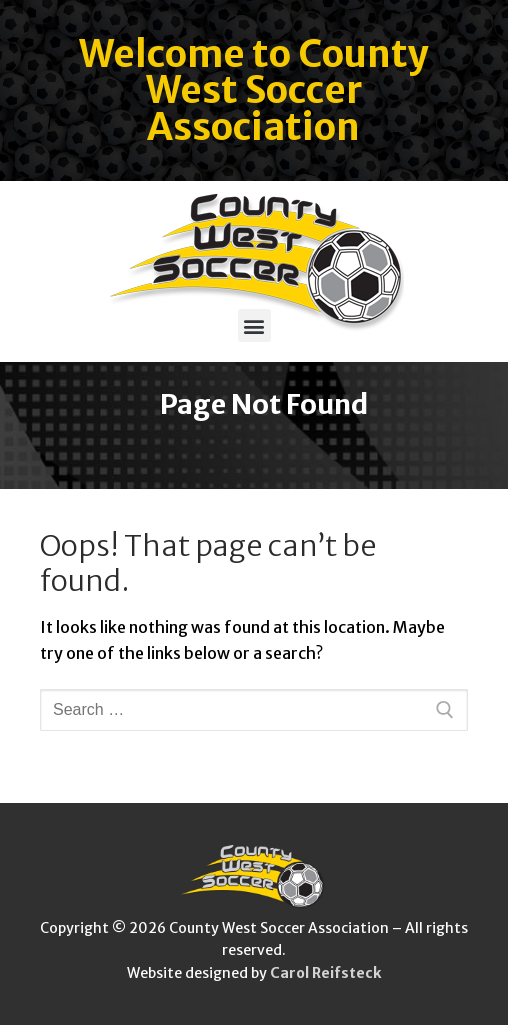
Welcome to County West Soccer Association (254, 91)
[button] (254, 325)
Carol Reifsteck (325, 973)
